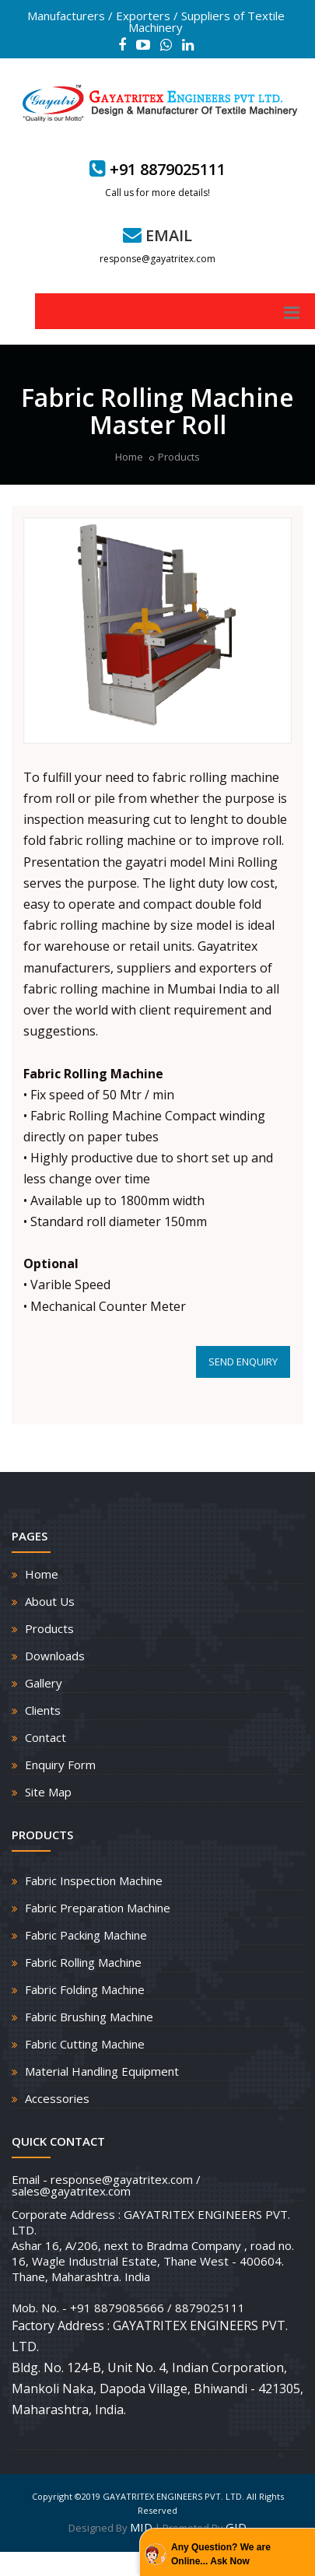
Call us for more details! (157, 192)
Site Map (48, 1792)
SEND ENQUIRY (243, 1362)
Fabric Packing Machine (86, 1935)
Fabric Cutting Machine (85, 2044)
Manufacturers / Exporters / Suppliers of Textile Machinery (156, 21)
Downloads (55, 1655)
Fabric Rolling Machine (83, 1962)
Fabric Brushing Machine (89, 2016)
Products (179, 457)
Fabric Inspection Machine (94, 1880)
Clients (43, 1710)
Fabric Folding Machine (85, 1989)
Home (129, 457)
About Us (50, 1601)
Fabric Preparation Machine (97, 1907)
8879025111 (210, 2307)
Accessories (57, 2098)
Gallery (43, 1683)
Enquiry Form (60, 1764)
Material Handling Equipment (102, 2071)
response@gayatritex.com (157, 258)
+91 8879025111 (168, 169)
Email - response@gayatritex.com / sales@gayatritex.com (106, 2185)
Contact (45, 1737)
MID (141, 2527)
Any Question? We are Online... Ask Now (221, 2554)
